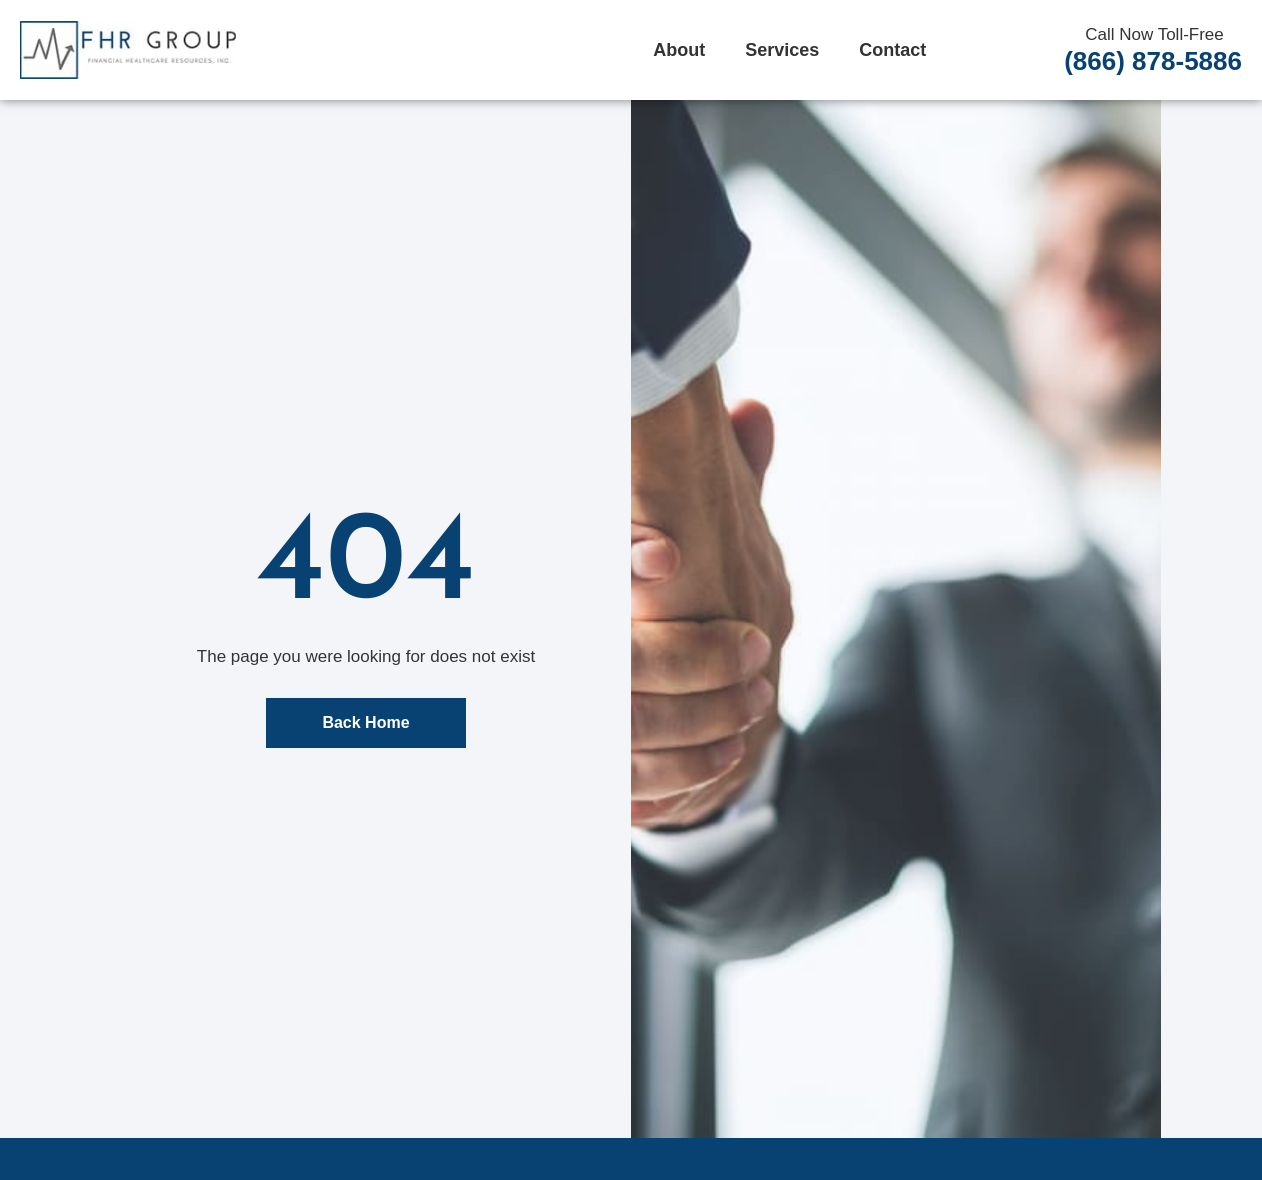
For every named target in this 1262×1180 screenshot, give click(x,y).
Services (782, 50)
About (679, 50)
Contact (892, 50)
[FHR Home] (128, 50)
